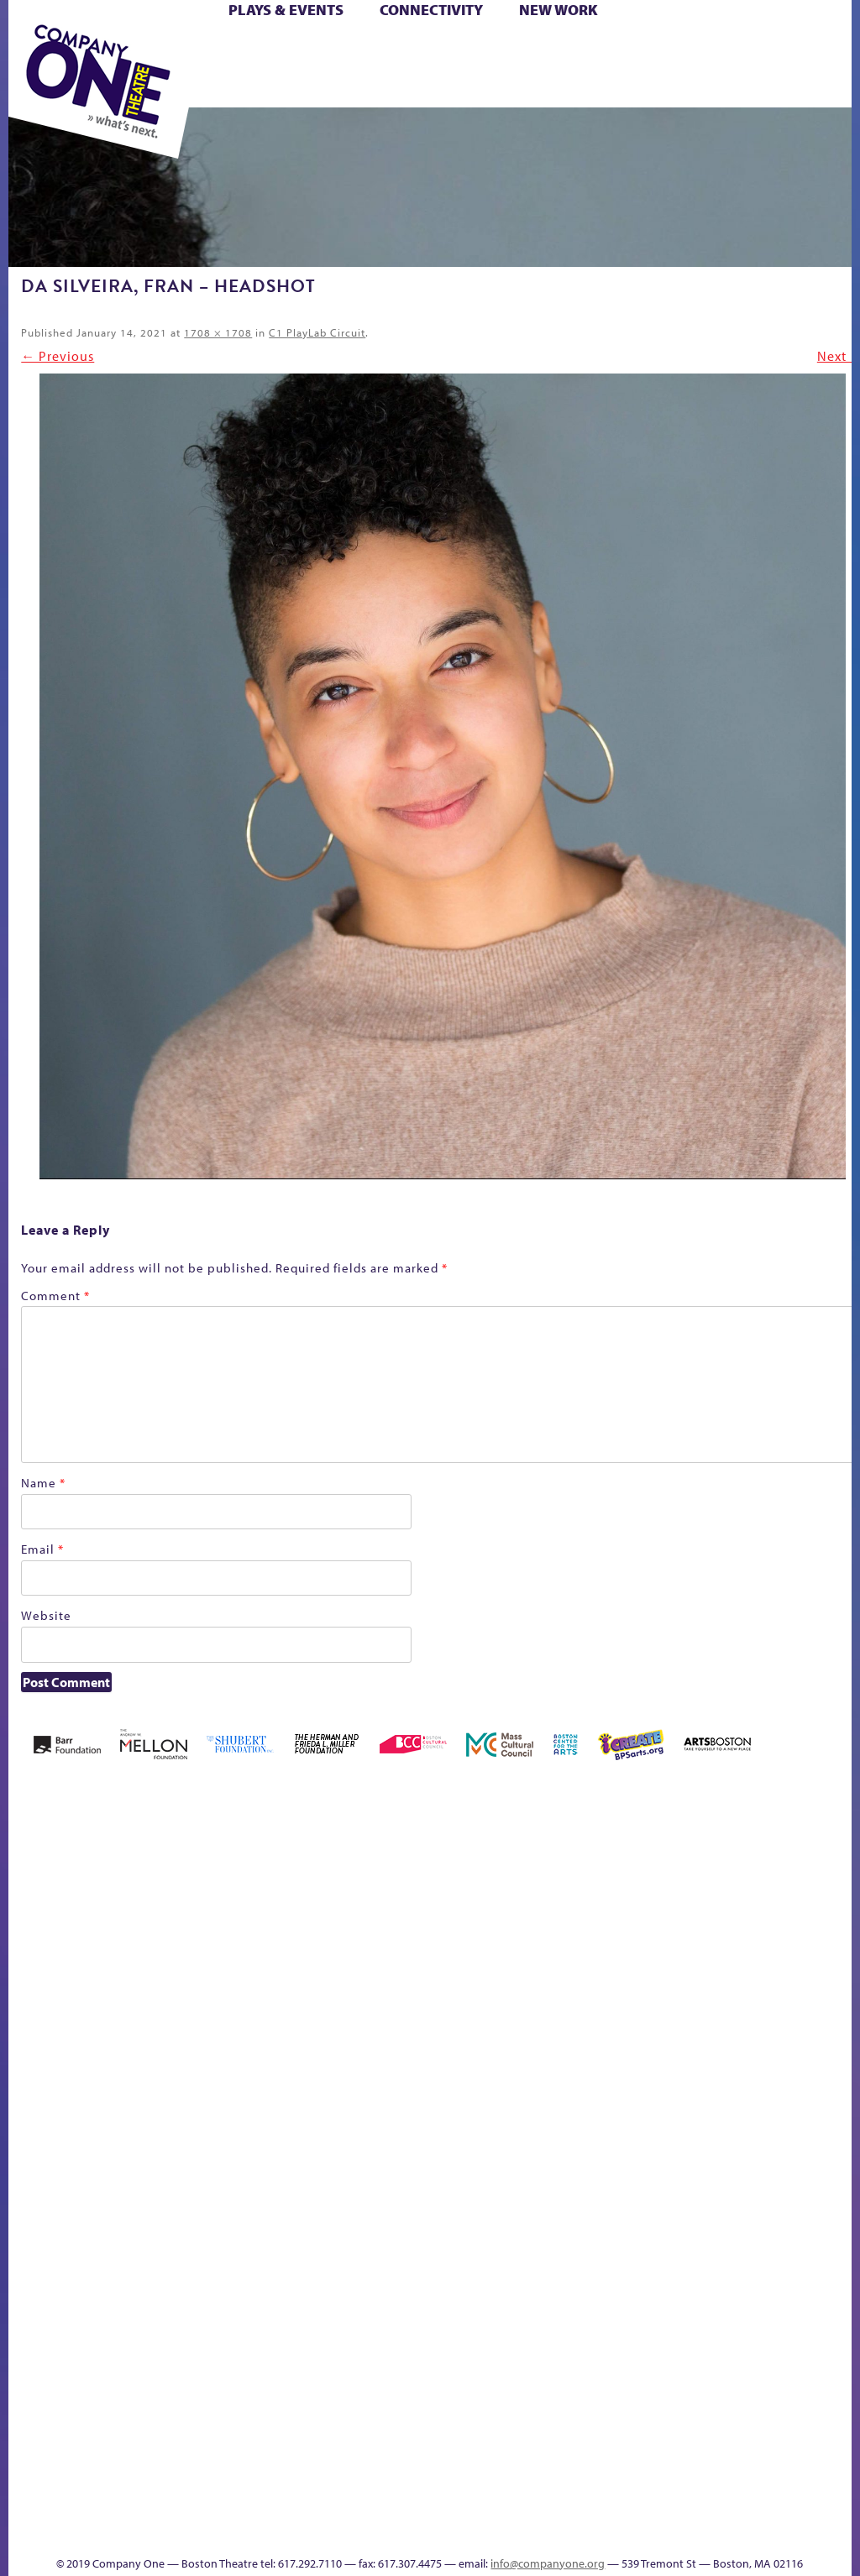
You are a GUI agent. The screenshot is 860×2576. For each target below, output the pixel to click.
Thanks (399, 2532)
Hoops (688, 2024)
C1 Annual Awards (472, 2507)
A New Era (98, 1998)
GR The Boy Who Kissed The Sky (591, 1948)
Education (550, 2024)
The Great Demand (474, 2434)
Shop (353, 68)
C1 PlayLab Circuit (317, 332)
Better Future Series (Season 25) (253, 1973)
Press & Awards (540, 87)
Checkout (475, 2024)
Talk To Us (782, 2434)
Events (836, 2459)
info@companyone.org (547, 2563)
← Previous (57, 355)
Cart (448, 49)
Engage (838, 2046)
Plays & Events (285, 9)
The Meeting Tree (571, 2434)
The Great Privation (502, 2434)
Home (31, 2024)
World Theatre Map (839, 2268)
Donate (520, 2024)
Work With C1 (613, 2434)
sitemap (668, 2459)
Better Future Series (202, 1998)
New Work (558, 9)
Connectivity (431, 9)
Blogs (834, 2316)
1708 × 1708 (218, 332)
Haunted (620, 2024)
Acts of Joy (147, 1998)
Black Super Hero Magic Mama (322, 1973)
